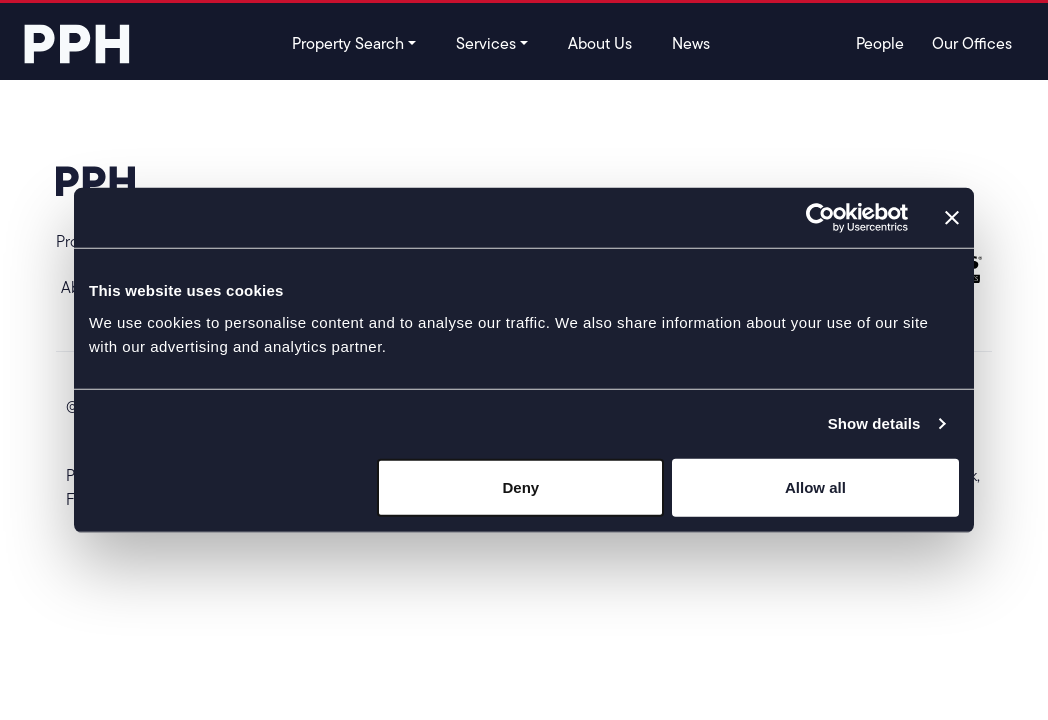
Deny (521, 486)
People (880, 43)
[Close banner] (952, 218)
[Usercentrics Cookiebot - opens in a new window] (820, 218)
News (691, 43)
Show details (874, 423)
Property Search (348, 43)
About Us (600, 43)
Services (486, 43)
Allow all (815, 486)
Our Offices (972, 43)
